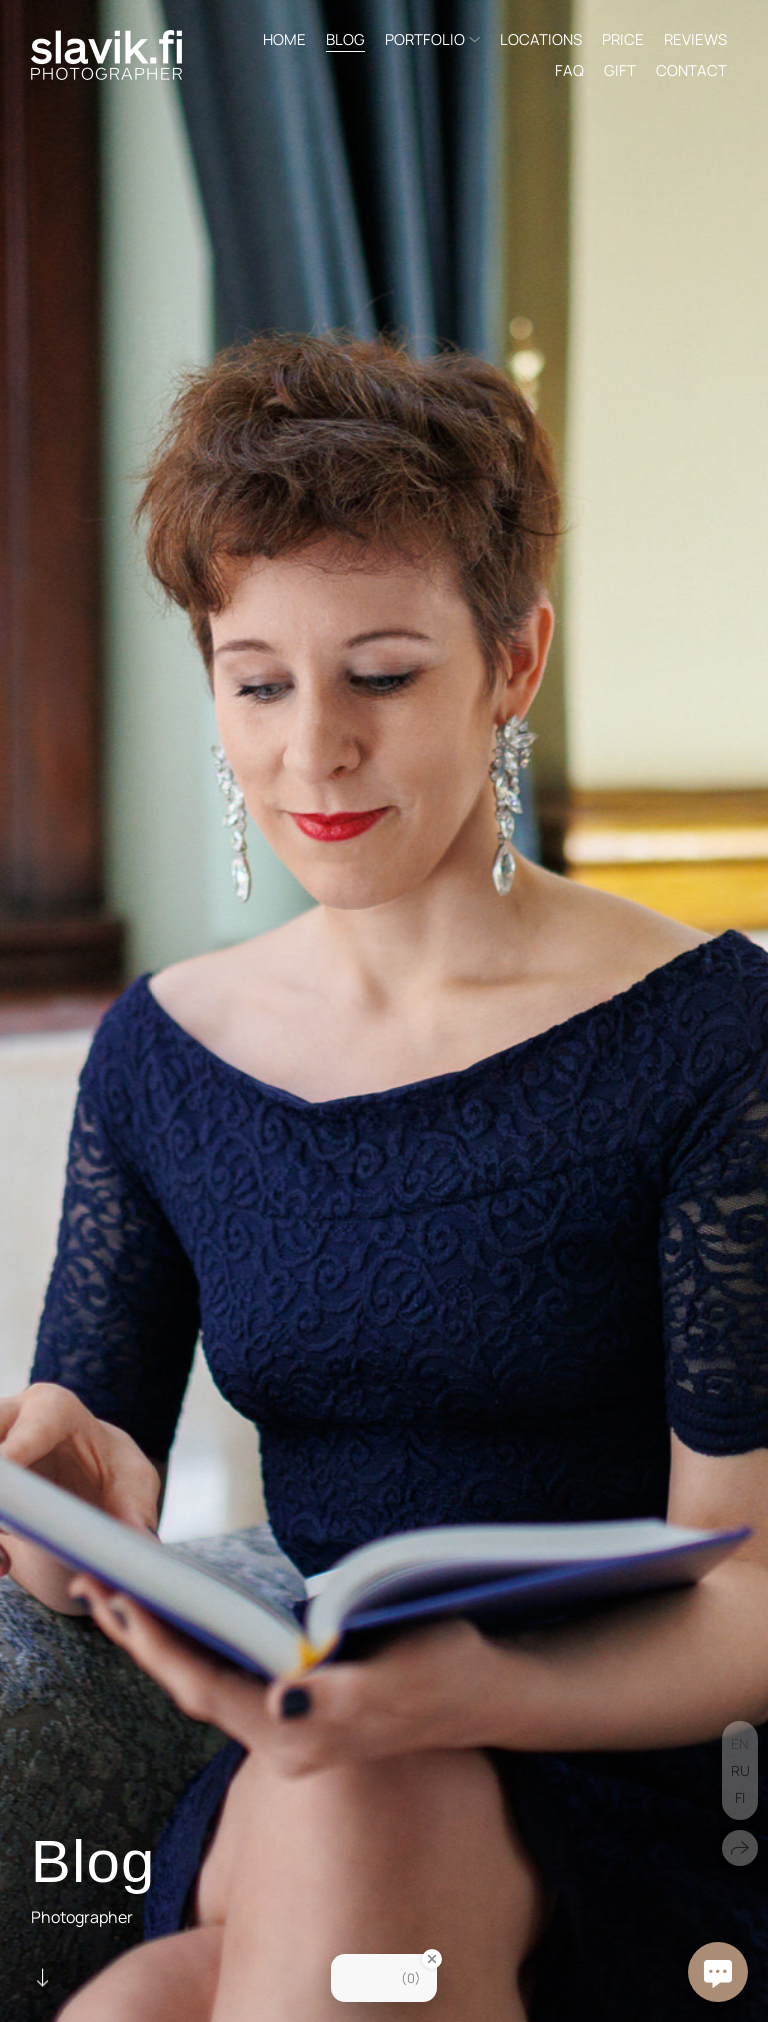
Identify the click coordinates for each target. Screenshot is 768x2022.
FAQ (569, 70)
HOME (284, 39)
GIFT (620, 70)
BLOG (345, 39)
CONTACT (691, 70)
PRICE (623, 39)
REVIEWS (695, 39)
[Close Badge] (432, 1959)
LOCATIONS (541, 39)
